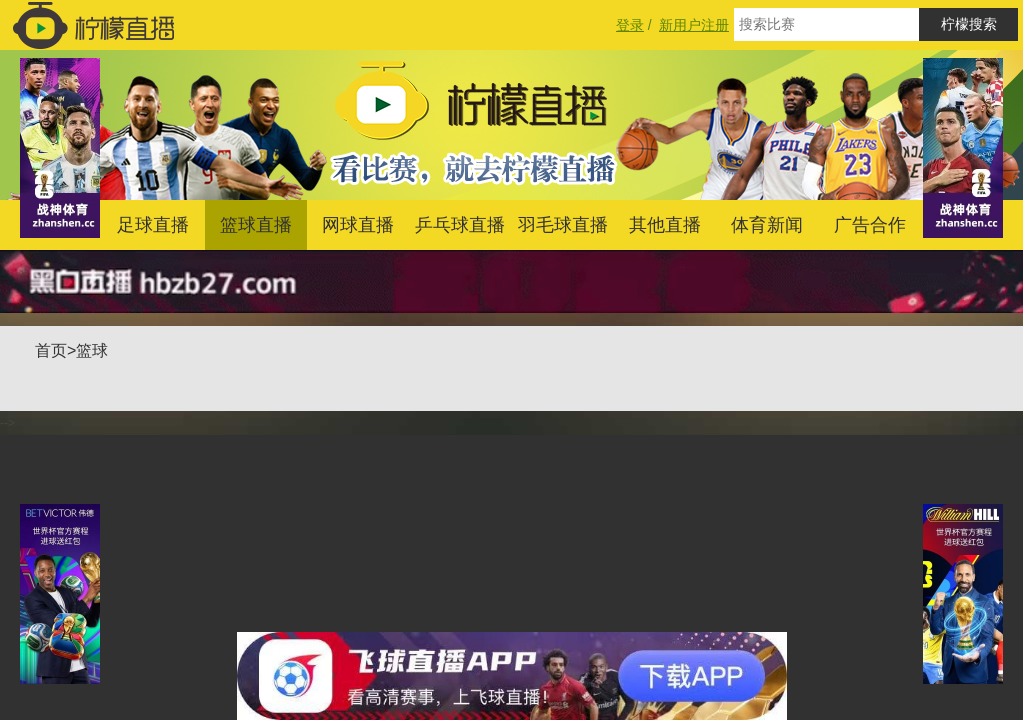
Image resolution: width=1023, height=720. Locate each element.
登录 (630, 25)
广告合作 (870, 225)
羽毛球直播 (563, 225)
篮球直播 (256, 225)
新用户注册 (694, 25)
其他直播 (665, 225)
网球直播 (358, 225)
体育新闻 (767, 225)
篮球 (92, 350)
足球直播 (153, 225)
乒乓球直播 (460, 225)
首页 (51, 350)
